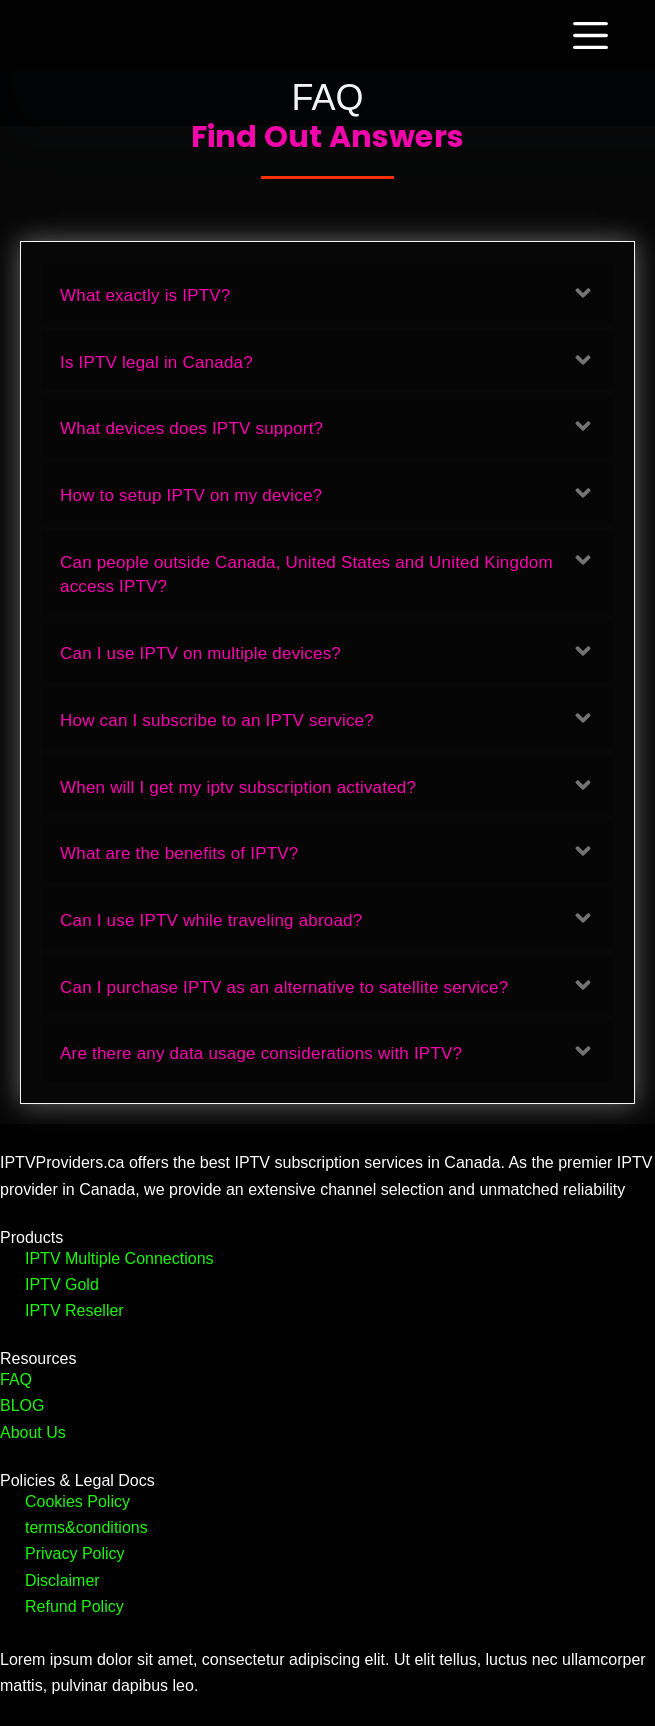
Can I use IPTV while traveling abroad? (211, 920)
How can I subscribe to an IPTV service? (217, 720)
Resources (38, 1358)
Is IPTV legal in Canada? (156, 362)
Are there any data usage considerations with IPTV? (261, 1053)
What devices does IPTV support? (191, 428)
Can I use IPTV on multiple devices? (200, 653)
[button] (327, 293)
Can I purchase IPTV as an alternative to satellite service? (284, 987)
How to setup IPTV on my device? (191, 495)
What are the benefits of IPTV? (179, 853)
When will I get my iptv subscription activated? (238, 787)
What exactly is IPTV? (145, 295)
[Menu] (594, 35)
